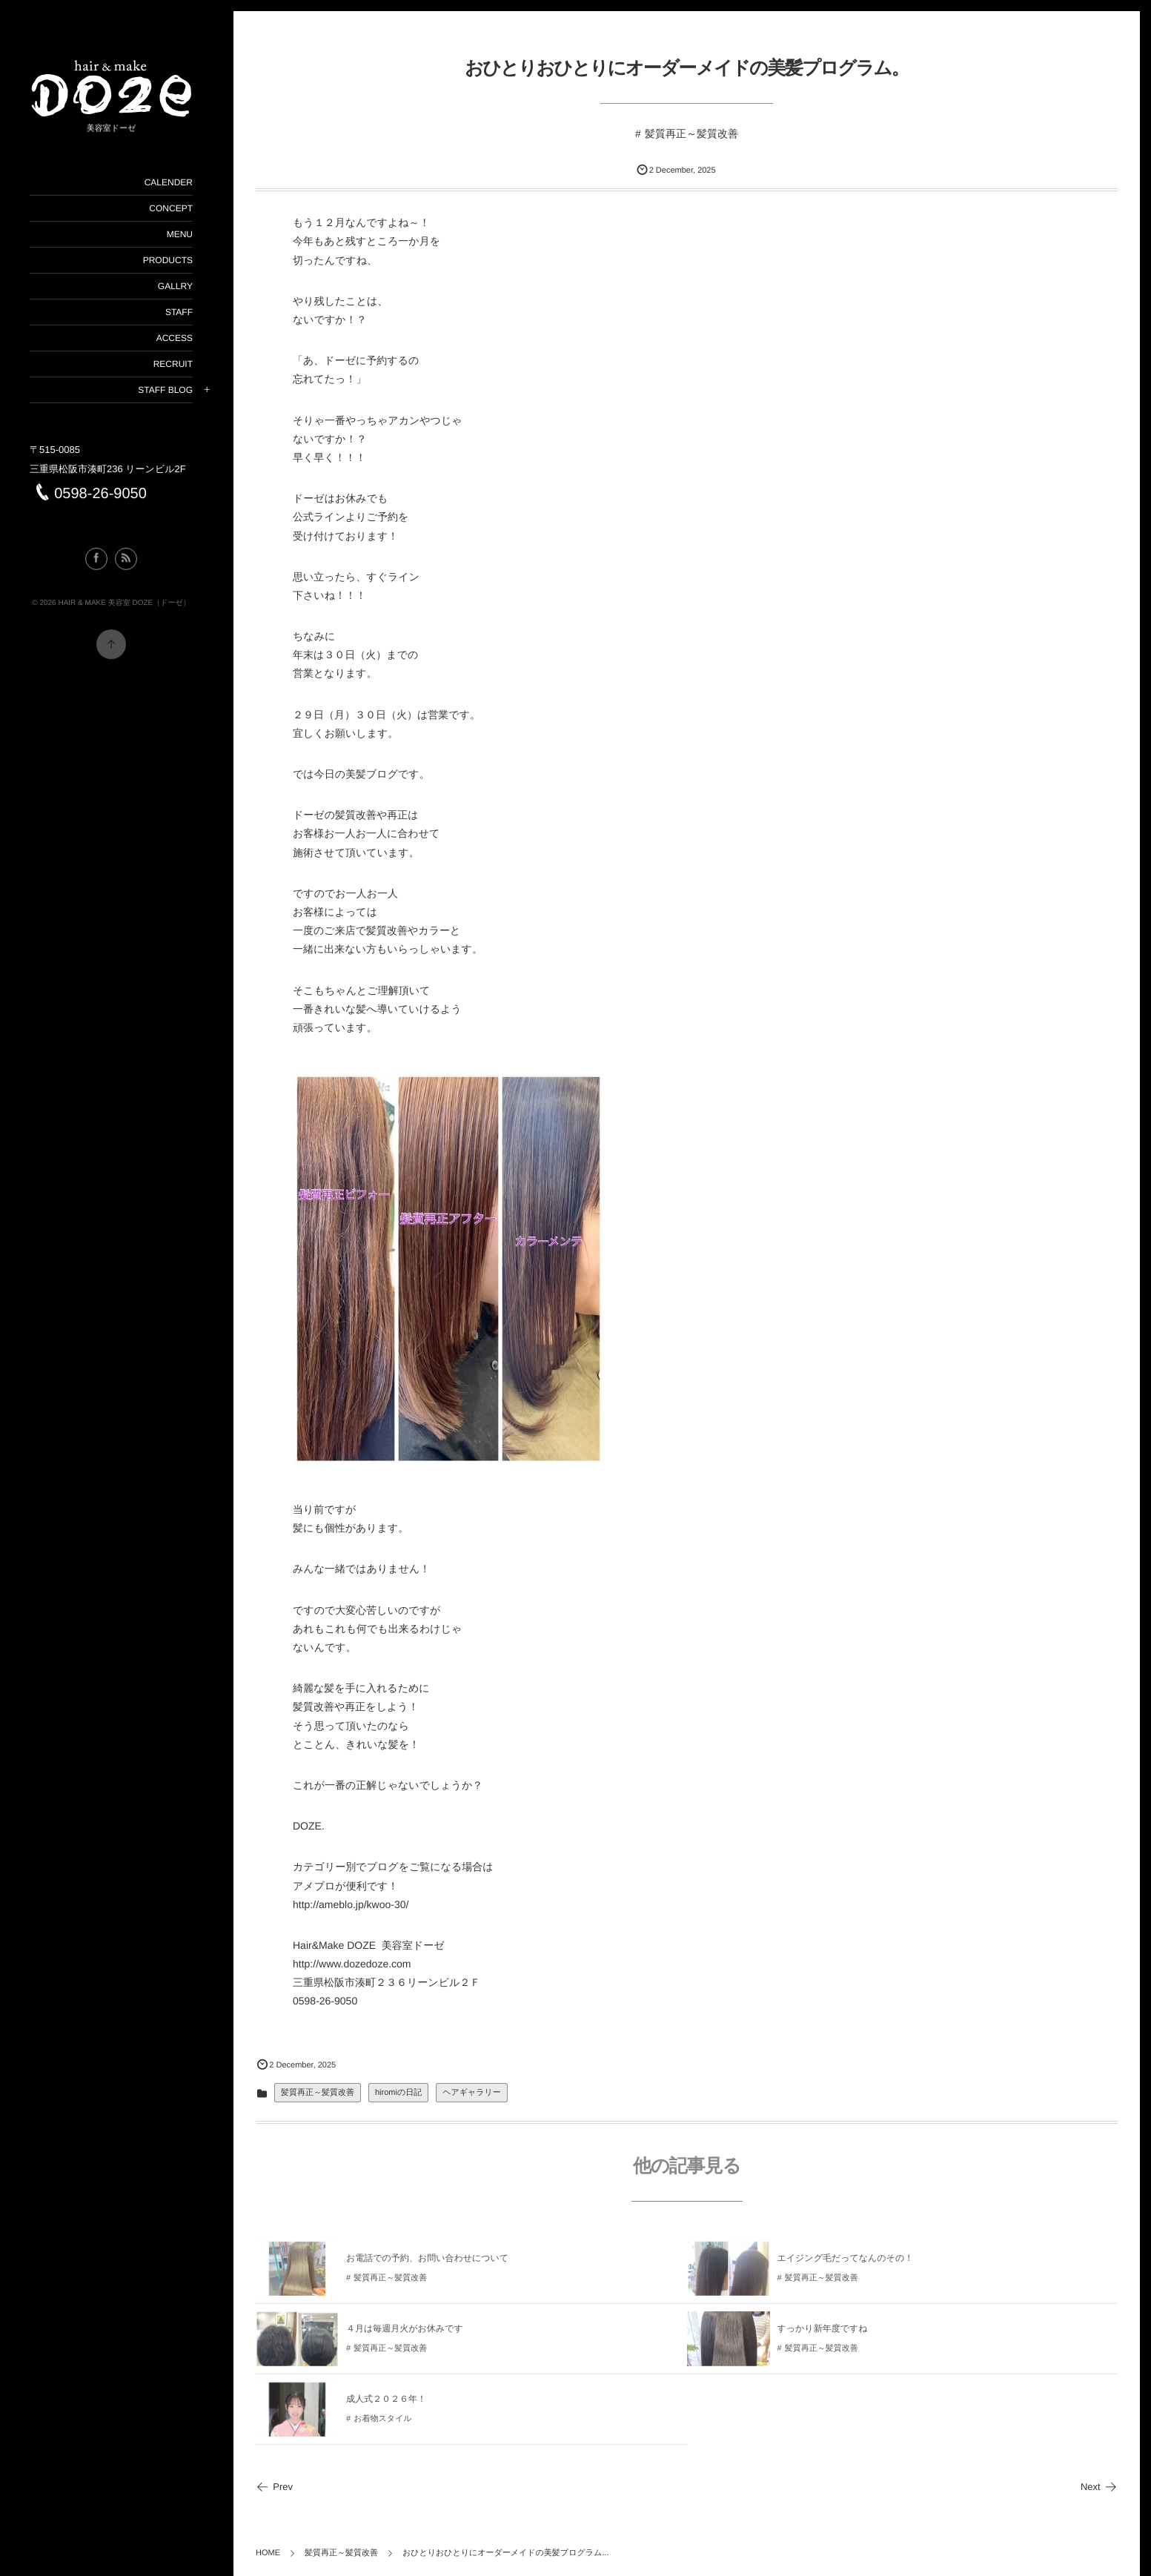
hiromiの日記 (398, 2092)
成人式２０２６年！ (386, 2405)
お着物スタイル (382, 2424)
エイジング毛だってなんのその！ (845, 2264)
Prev (274, 2486)
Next (1099, 2486)
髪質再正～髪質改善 (691, 133)
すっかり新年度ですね (822, 2334)
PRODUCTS (167, 260)
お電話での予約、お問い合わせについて (427, 2264)
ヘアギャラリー (471, 2092)
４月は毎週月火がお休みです (404, 2334)
